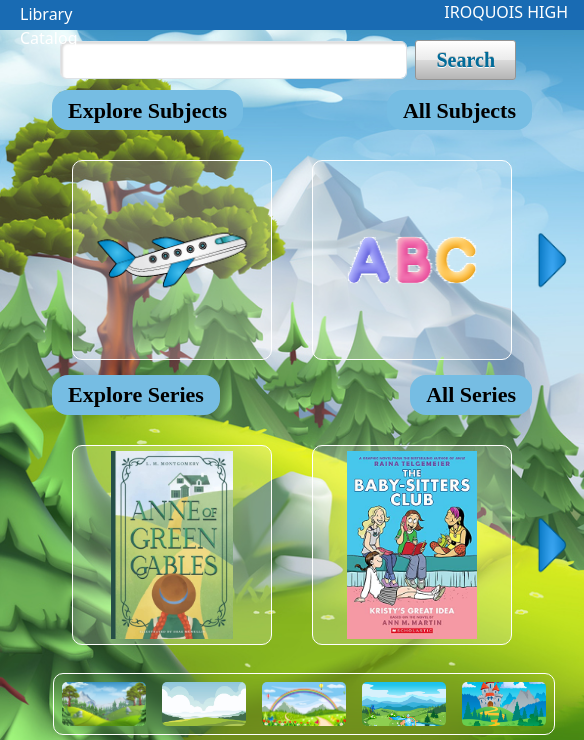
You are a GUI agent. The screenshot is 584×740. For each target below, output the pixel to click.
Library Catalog (49, 16)
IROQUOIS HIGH (506, 12)
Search (465, 60)
